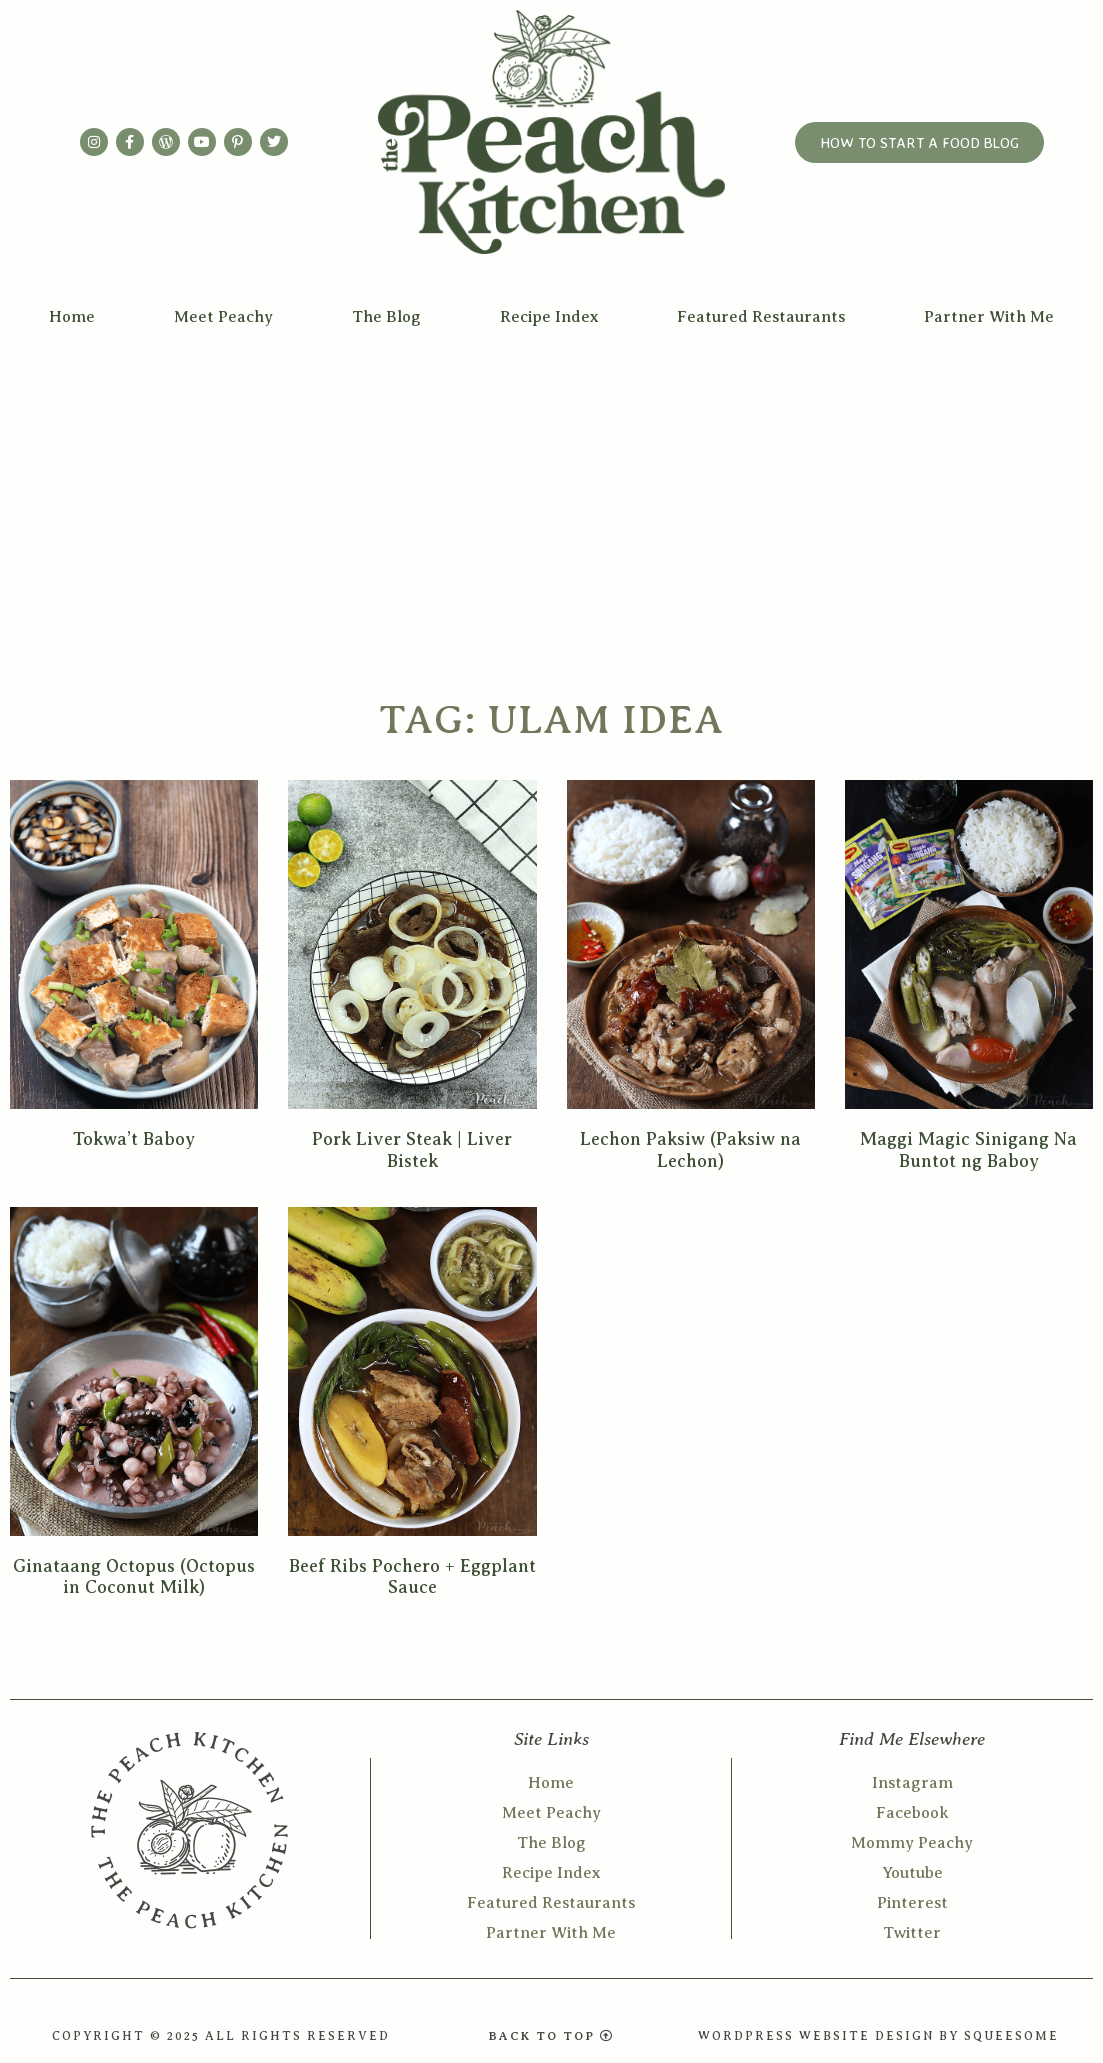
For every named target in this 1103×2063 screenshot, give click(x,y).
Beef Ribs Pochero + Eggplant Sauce (412, 1577)
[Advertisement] (551, 490)
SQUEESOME (1011, 2036)
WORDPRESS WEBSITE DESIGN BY (831, 2036)
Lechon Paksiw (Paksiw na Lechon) (690, 1150)
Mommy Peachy (912, 1843)
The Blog (386, 317)
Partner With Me (989, 317)
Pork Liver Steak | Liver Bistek (412, 1150)
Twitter (912, 1933)
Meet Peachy (223, 317)
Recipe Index (549, 317)
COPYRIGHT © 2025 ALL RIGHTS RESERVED (221, 2036)
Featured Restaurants (761, 317)
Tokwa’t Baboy (134, 1139)
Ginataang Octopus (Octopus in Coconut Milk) (134, 1577)
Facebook (912, 1813)
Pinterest (912, 1903)
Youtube (912, 1873)
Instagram (912, 1783)
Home (72, 317)
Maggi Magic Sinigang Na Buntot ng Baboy (968, 1150)
